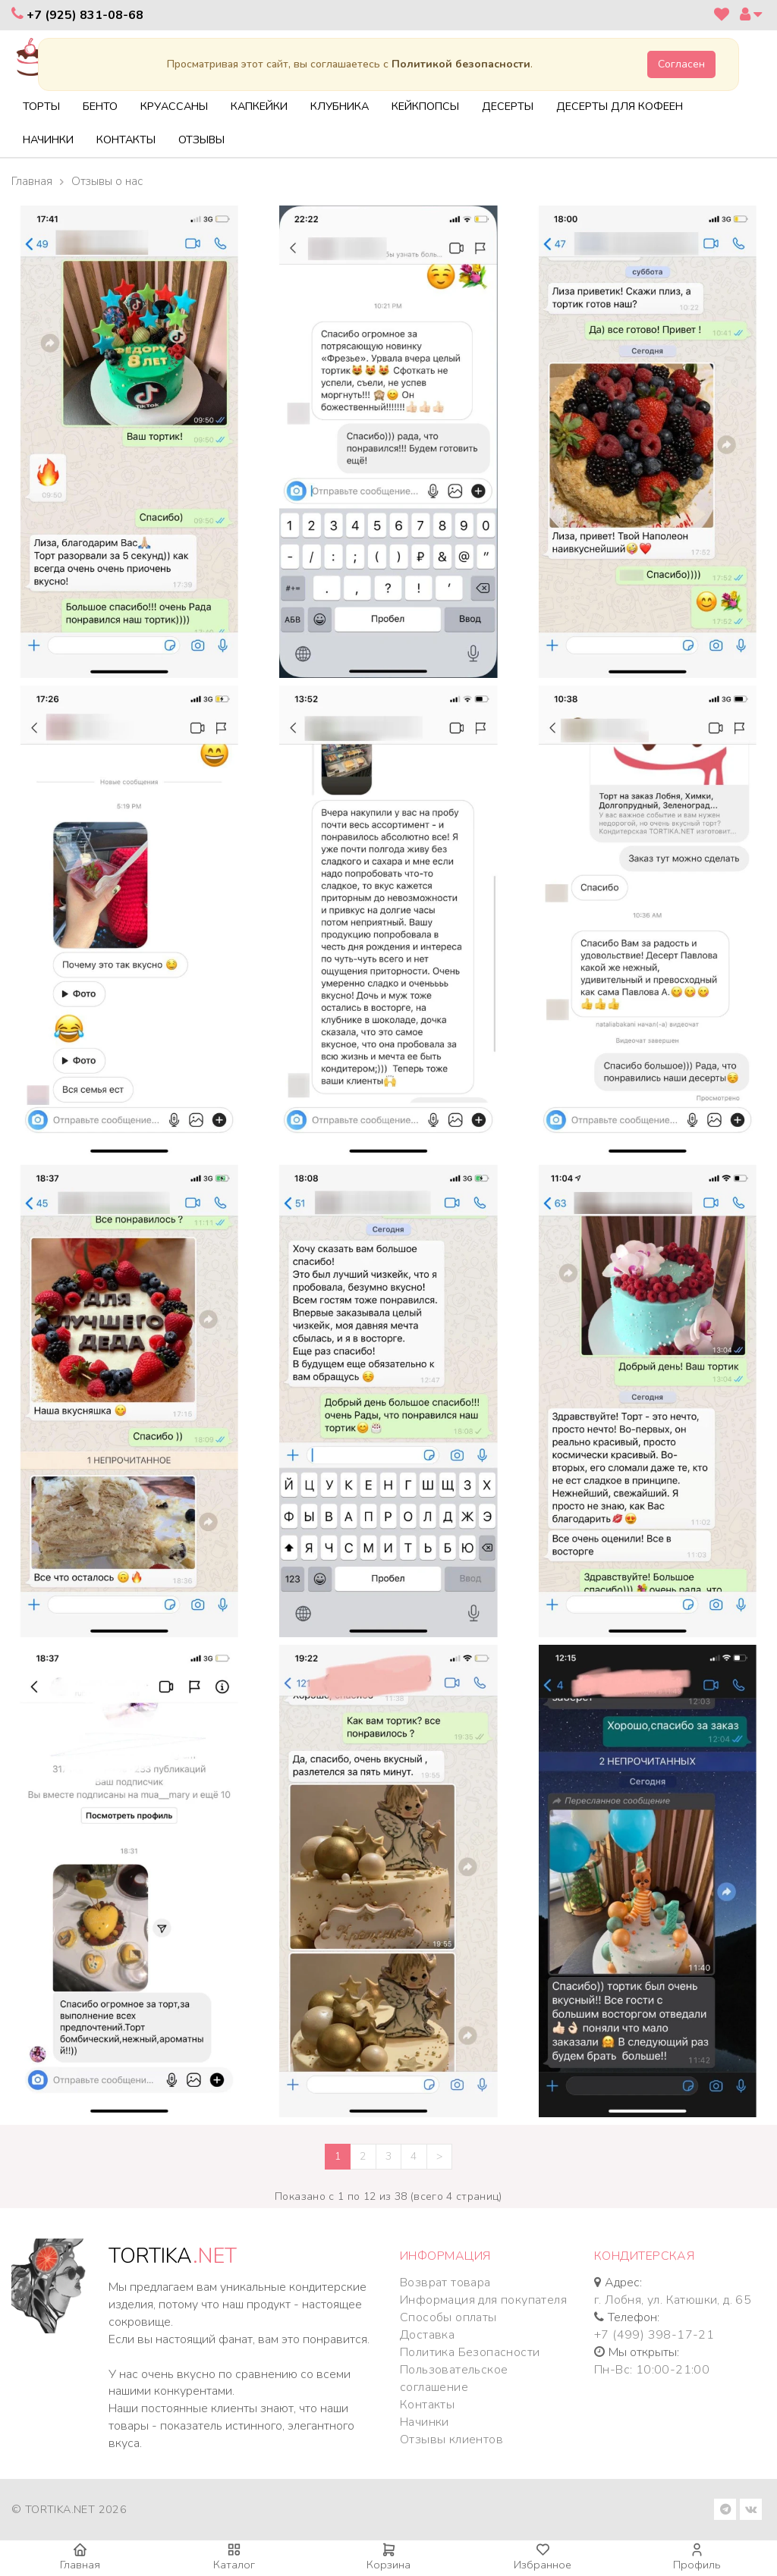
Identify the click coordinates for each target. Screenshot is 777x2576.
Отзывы (201, 139)
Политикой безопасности (461, 64)
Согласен (681, 64)
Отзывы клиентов (451, 2439)
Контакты (126, 139)
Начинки (48, 139)
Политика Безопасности (469, 2352)
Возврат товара (445, 2282)
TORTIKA (173, 2256)
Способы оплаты (448, 2317)
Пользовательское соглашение (454, 2378)
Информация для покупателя (483, 2300)
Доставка (427, 2335)
